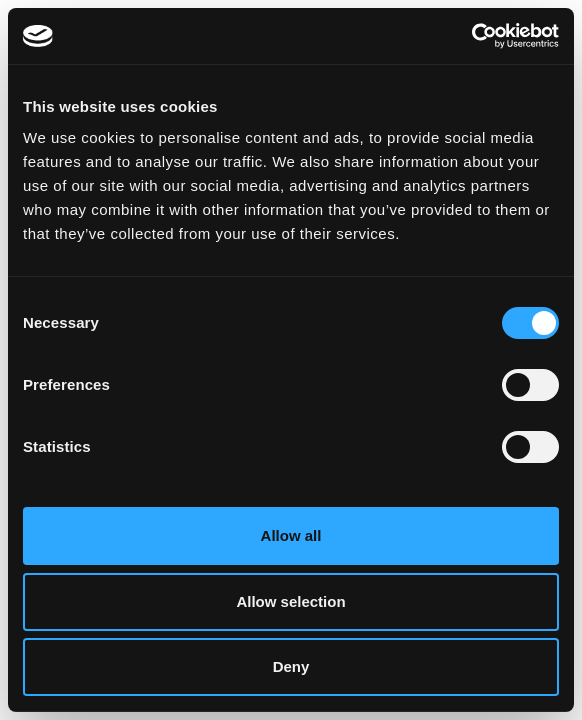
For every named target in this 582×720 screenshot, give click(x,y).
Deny (291, 666)
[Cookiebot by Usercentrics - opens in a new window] (471, 36)
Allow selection (290, 601)
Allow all (291, 535)
